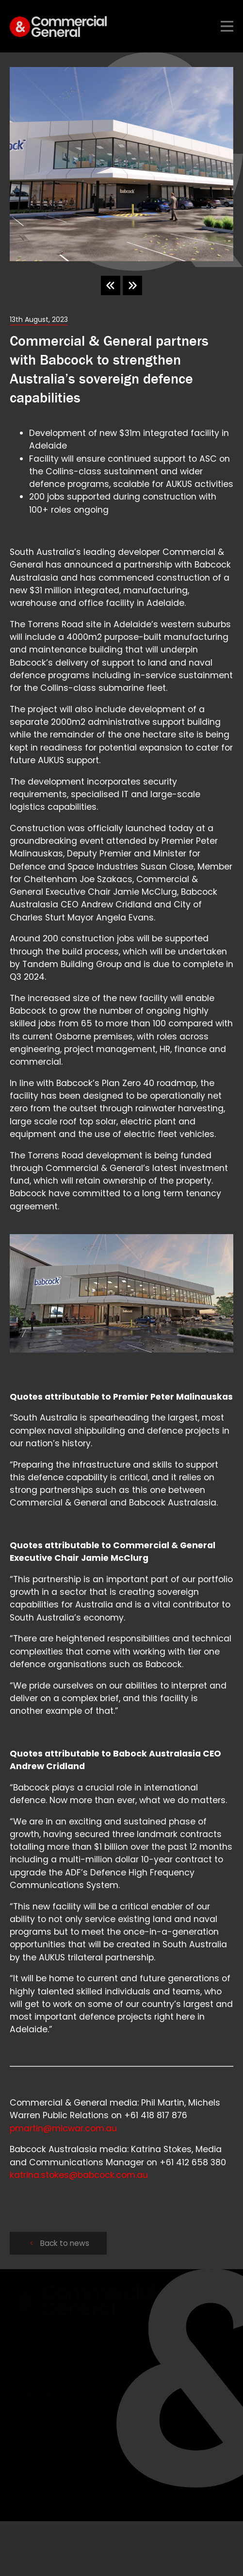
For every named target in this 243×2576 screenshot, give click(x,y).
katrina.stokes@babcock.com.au (79, 2175)
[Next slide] (132, 285)
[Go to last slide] (110, 285)
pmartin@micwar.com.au (63, 2128)
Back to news (59, 2243)
